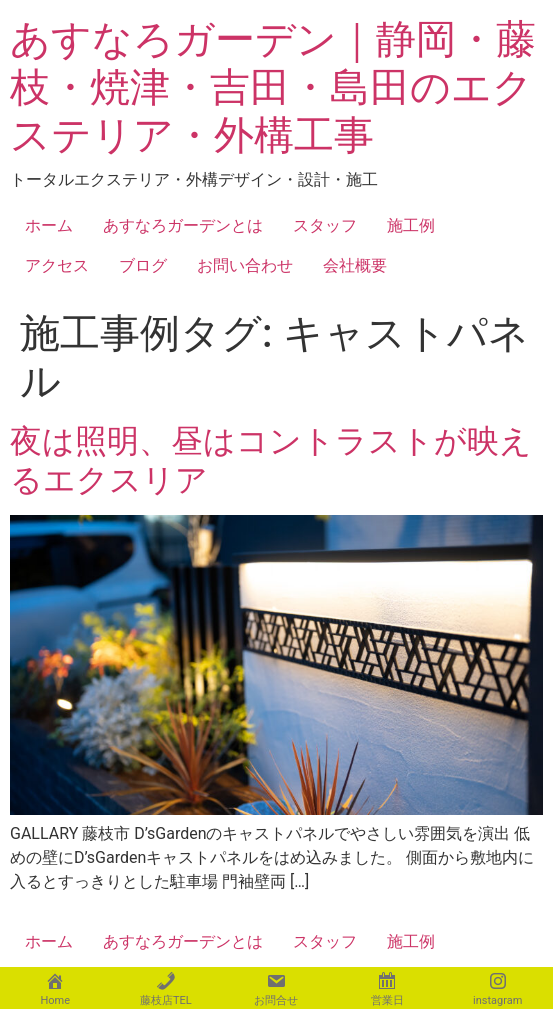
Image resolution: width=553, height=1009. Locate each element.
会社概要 (355, 265)
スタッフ (325, 225)
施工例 (411, 225)
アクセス (57, 265)
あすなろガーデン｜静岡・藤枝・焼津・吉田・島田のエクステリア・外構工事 (273, 87)
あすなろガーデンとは (183, 225)
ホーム (49, 225)
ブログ (143, 265)
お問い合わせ (245, 265)
